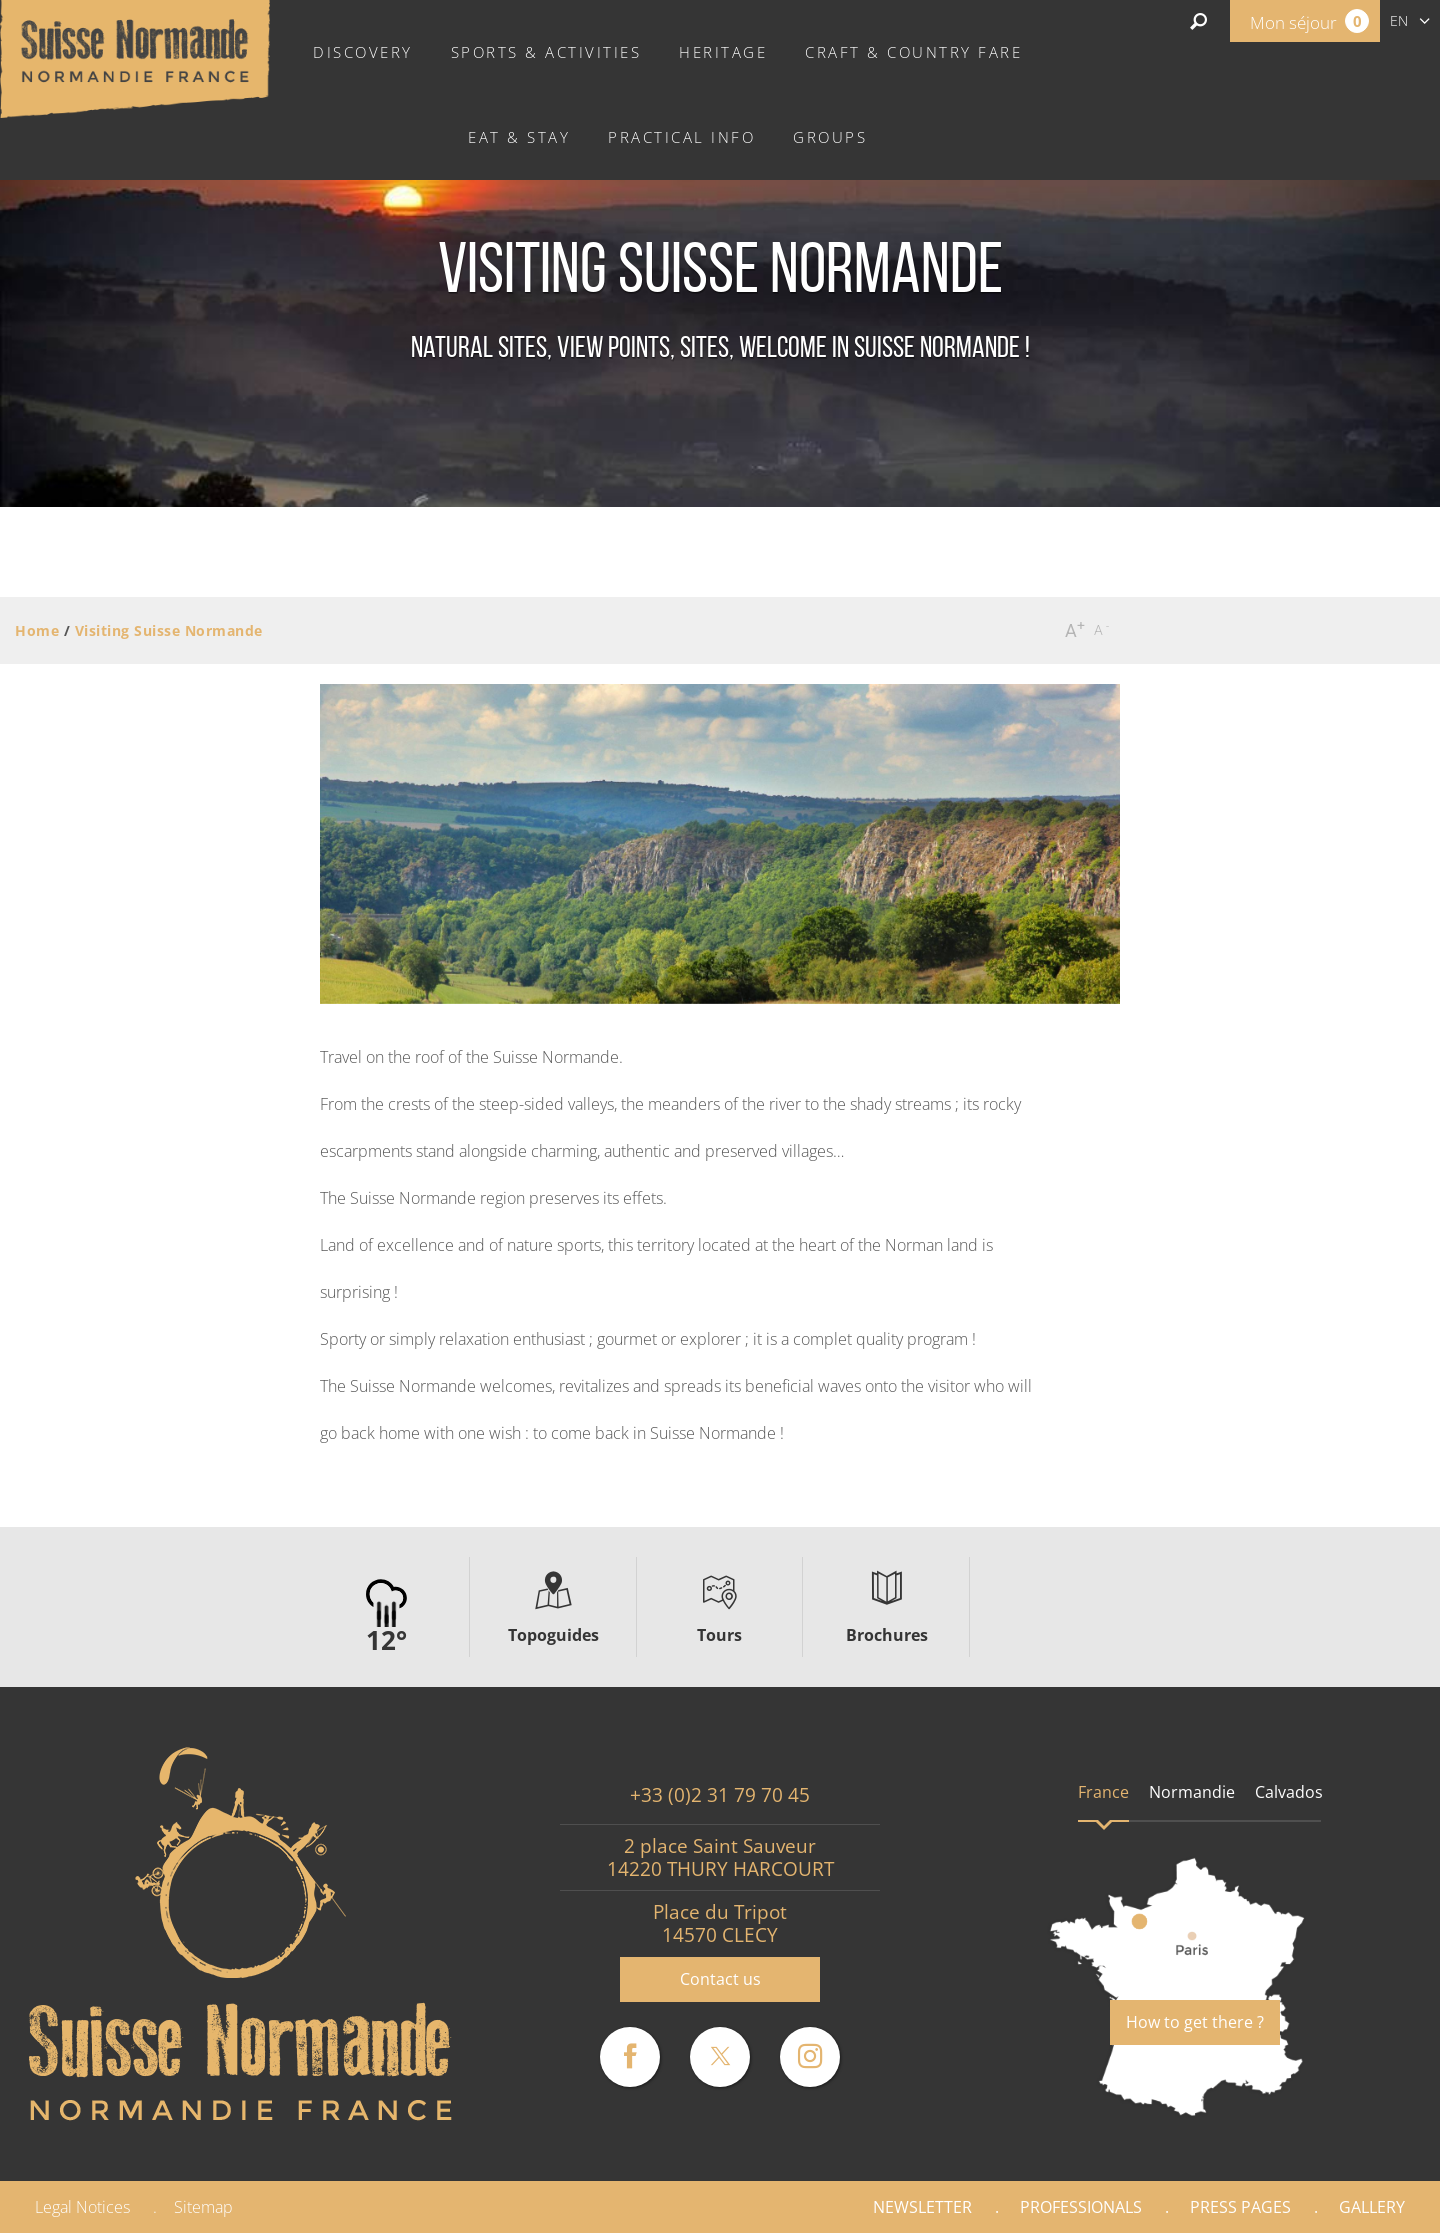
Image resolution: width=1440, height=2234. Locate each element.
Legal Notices (82, 2207)
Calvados (1289, 1792)
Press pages (1240, 2207)
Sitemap (203, 2207)
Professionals (1081, 2207)
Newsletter (922, 2207)
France (1103, 1792)
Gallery (1372, 2207)
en (1399, 20)
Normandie (1192, 1792)
